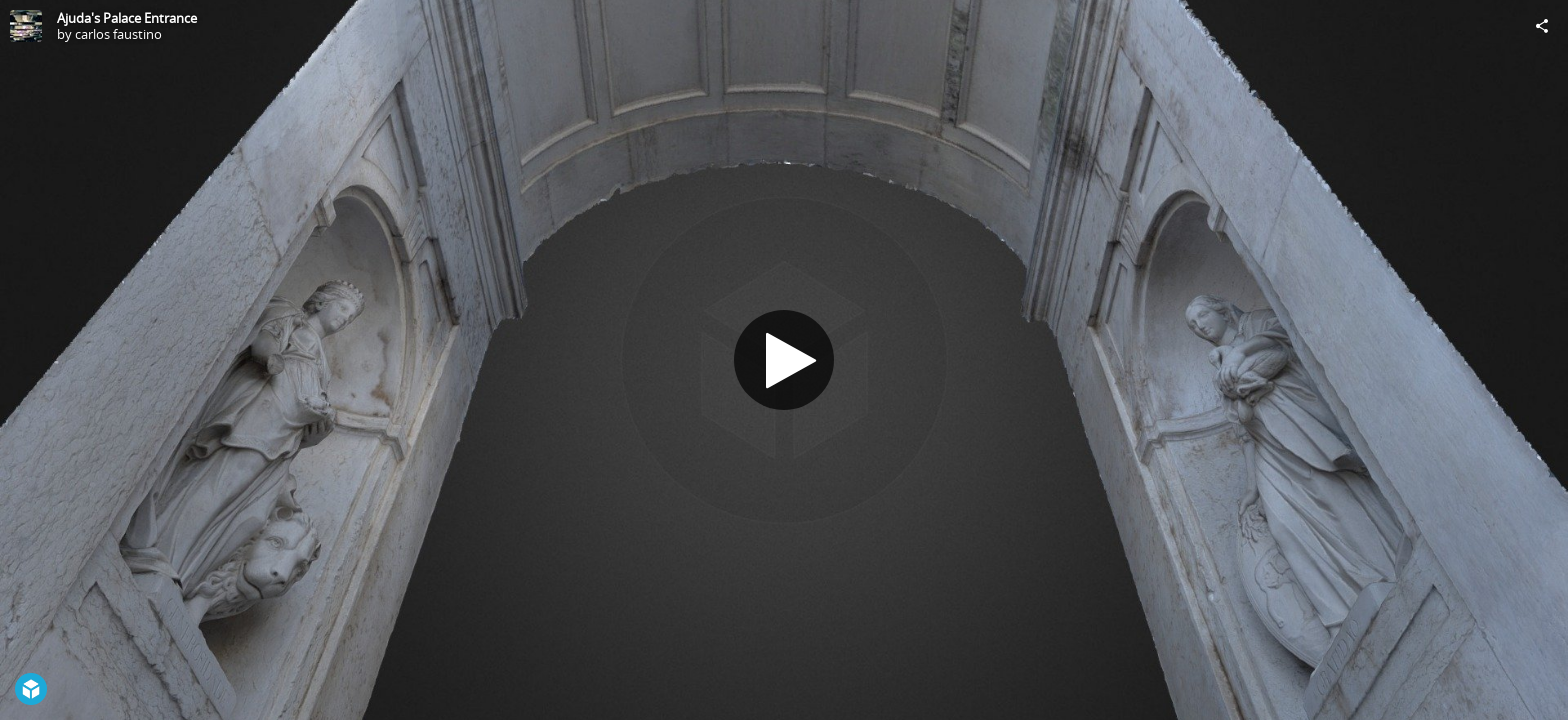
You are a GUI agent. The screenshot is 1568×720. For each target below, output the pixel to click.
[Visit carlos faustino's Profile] (26, 26)
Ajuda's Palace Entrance (127, 18)
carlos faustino (118, 34)
